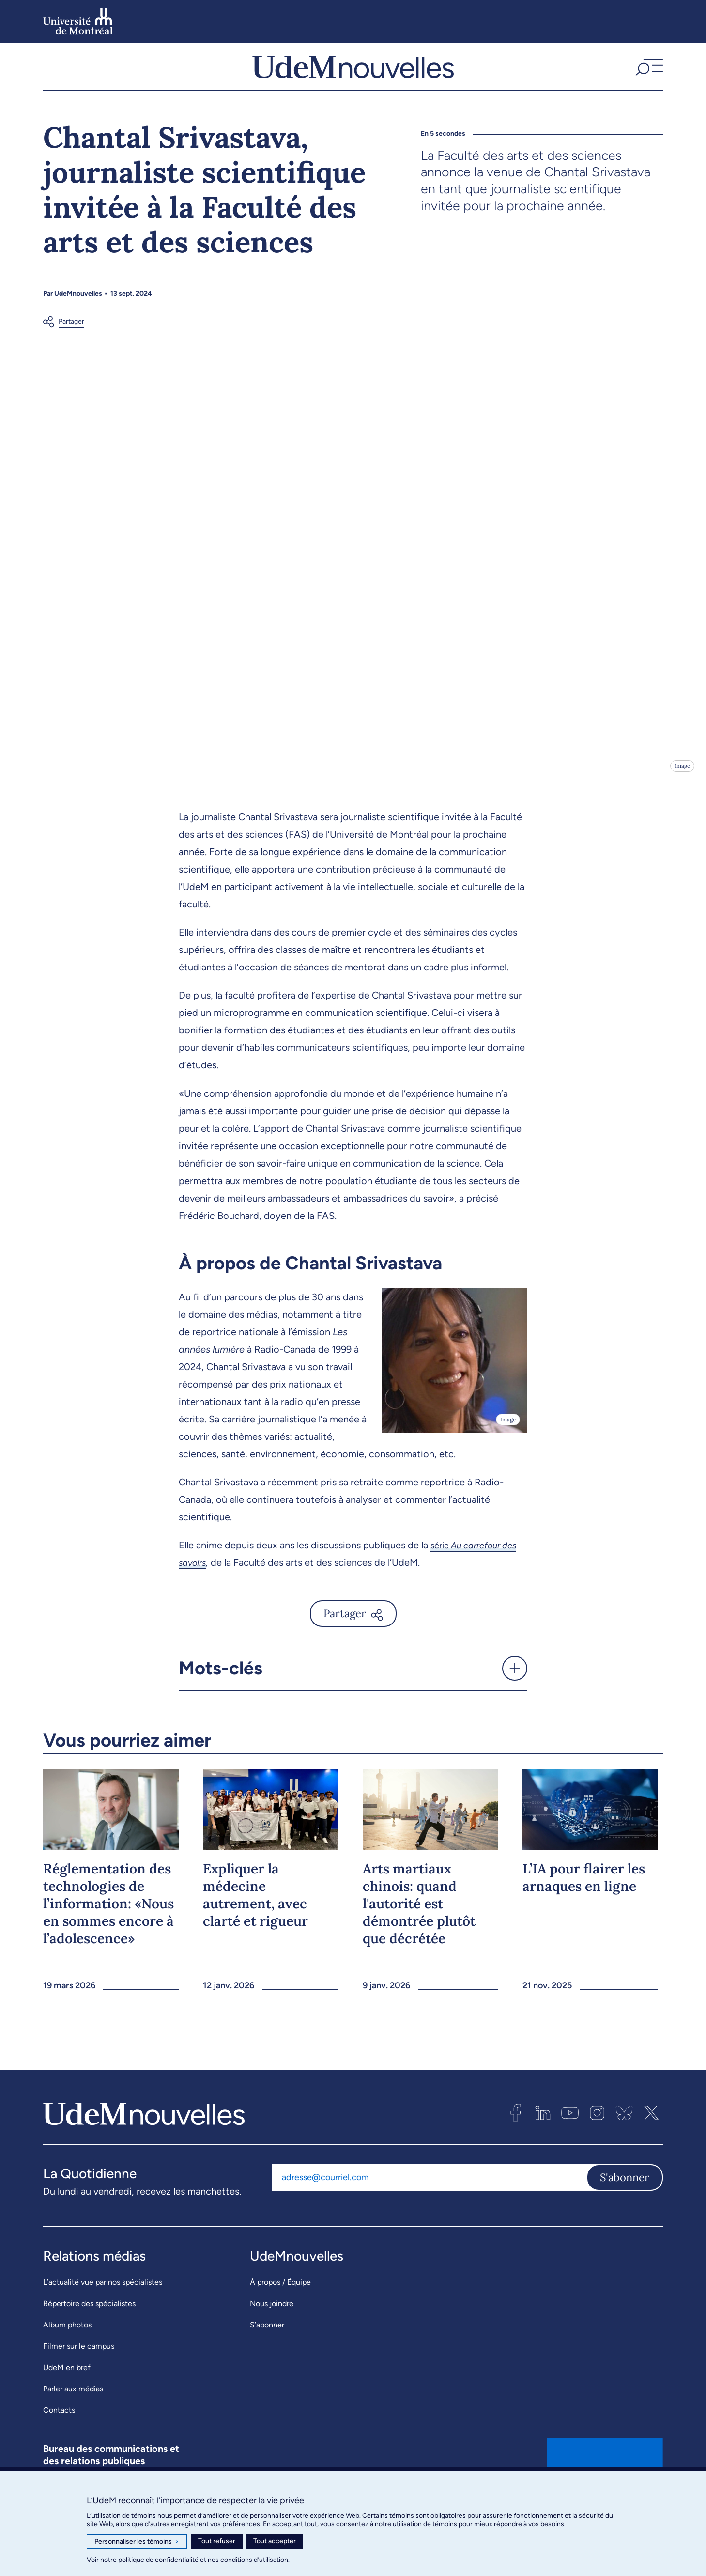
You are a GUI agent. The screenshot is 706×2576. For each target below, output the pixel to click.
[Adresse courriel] (429, 2199)
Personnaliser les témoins (136, 2541)
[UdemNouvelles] (353, 77)
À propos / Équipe (280, 2304)
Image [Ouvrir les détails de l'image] (681, 787)
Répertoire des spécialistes (89, 2325)
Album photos (67, 2346)
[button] (648, 77)
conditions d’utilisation (254, 2560)
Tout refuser (216, 2541)
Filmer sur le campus (78, 2368)
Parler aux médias (73, 2410)
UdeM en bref (67, 2389)
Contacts (59, 2431)
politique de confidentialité (158, 2560)
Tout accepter (274, 2541)
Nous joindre (271, 2325)
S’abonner (267, 2346)
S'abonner (624, 2199)
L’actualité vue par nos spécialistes (102, 2304)
